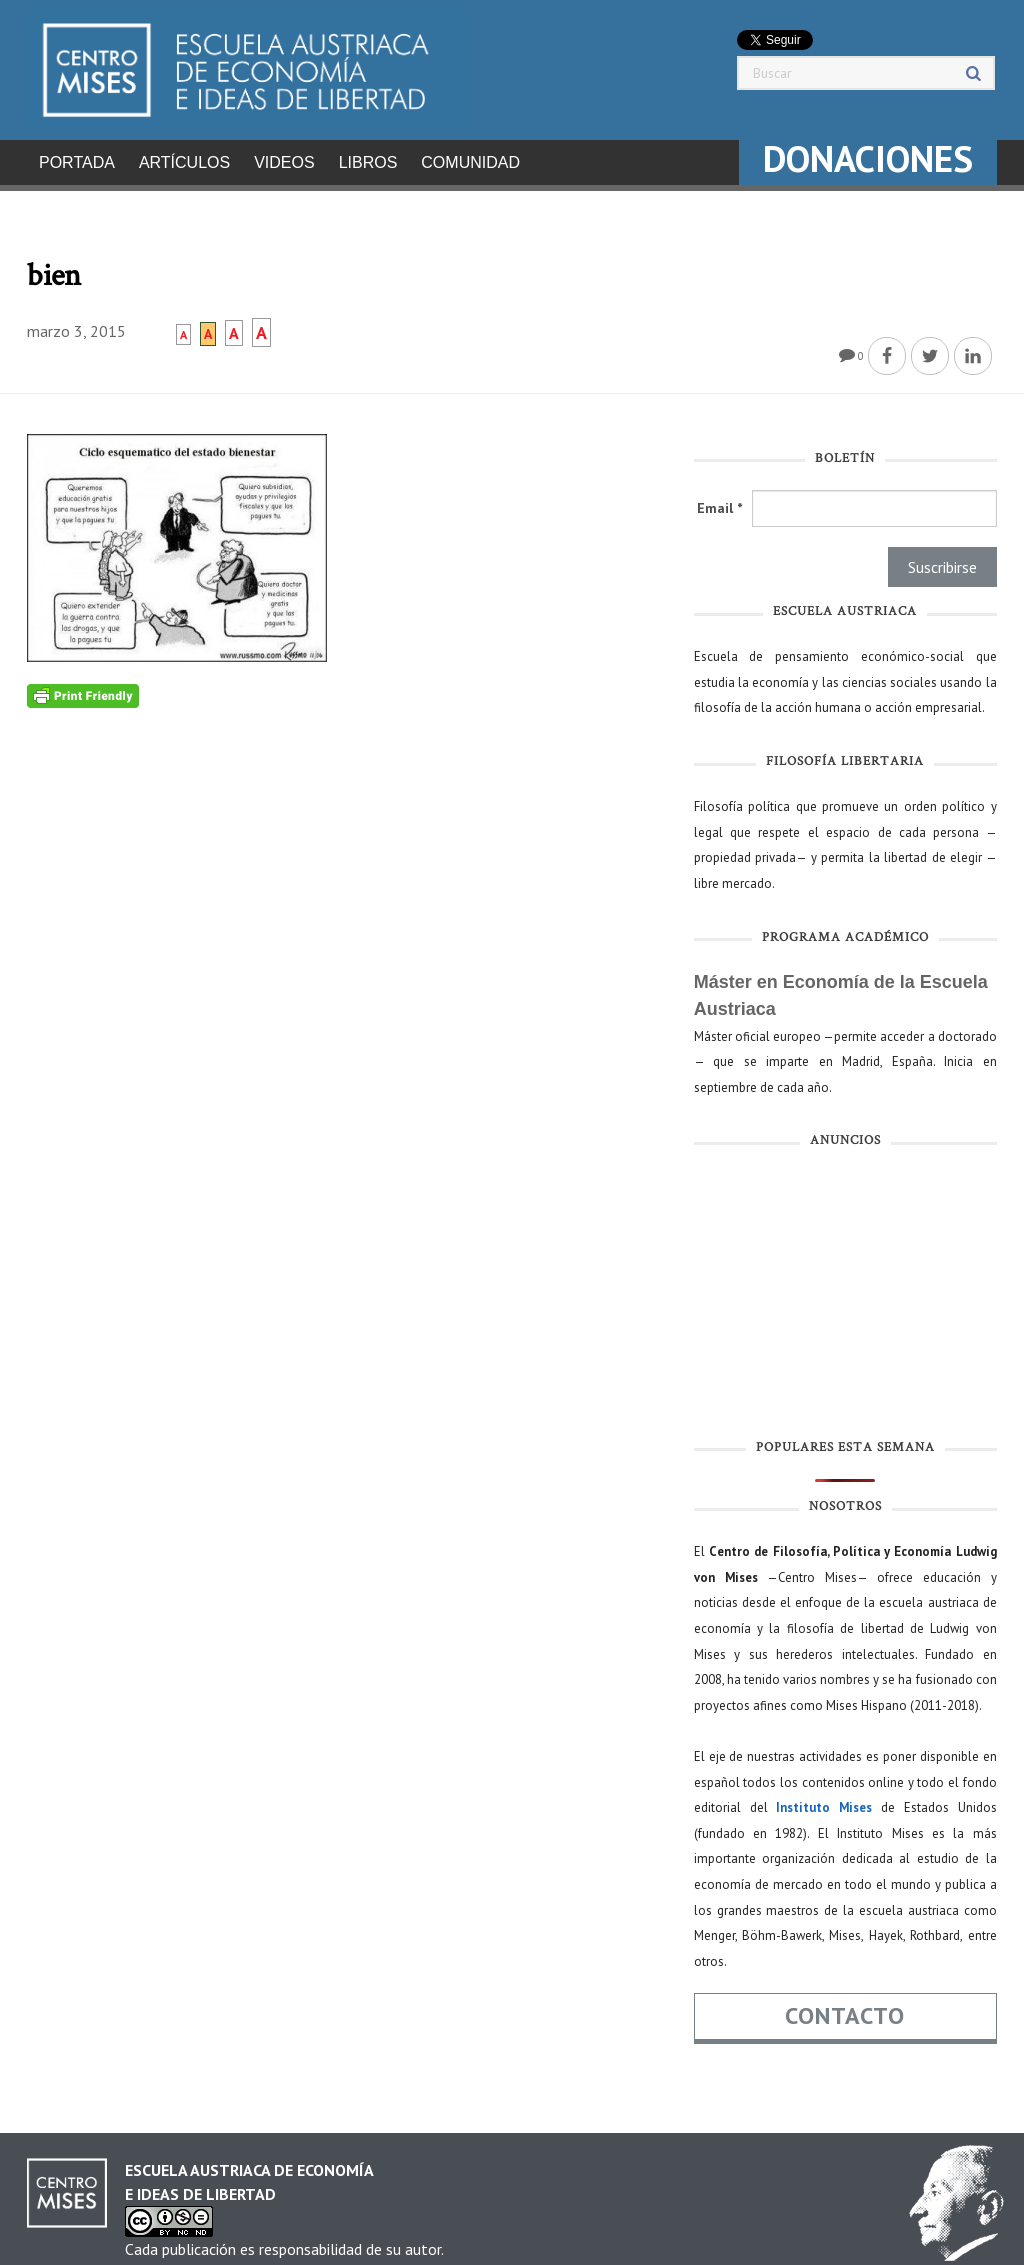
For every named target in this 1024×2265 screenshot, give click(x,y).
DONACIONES (868, 158)
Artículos (184, 162)
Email (719, 502)
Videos (284, 162)
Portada (77, 162)
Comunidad (470, 162)
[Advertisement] (845, 1292)
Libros (368, 162)
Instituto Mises (824, 1801)
